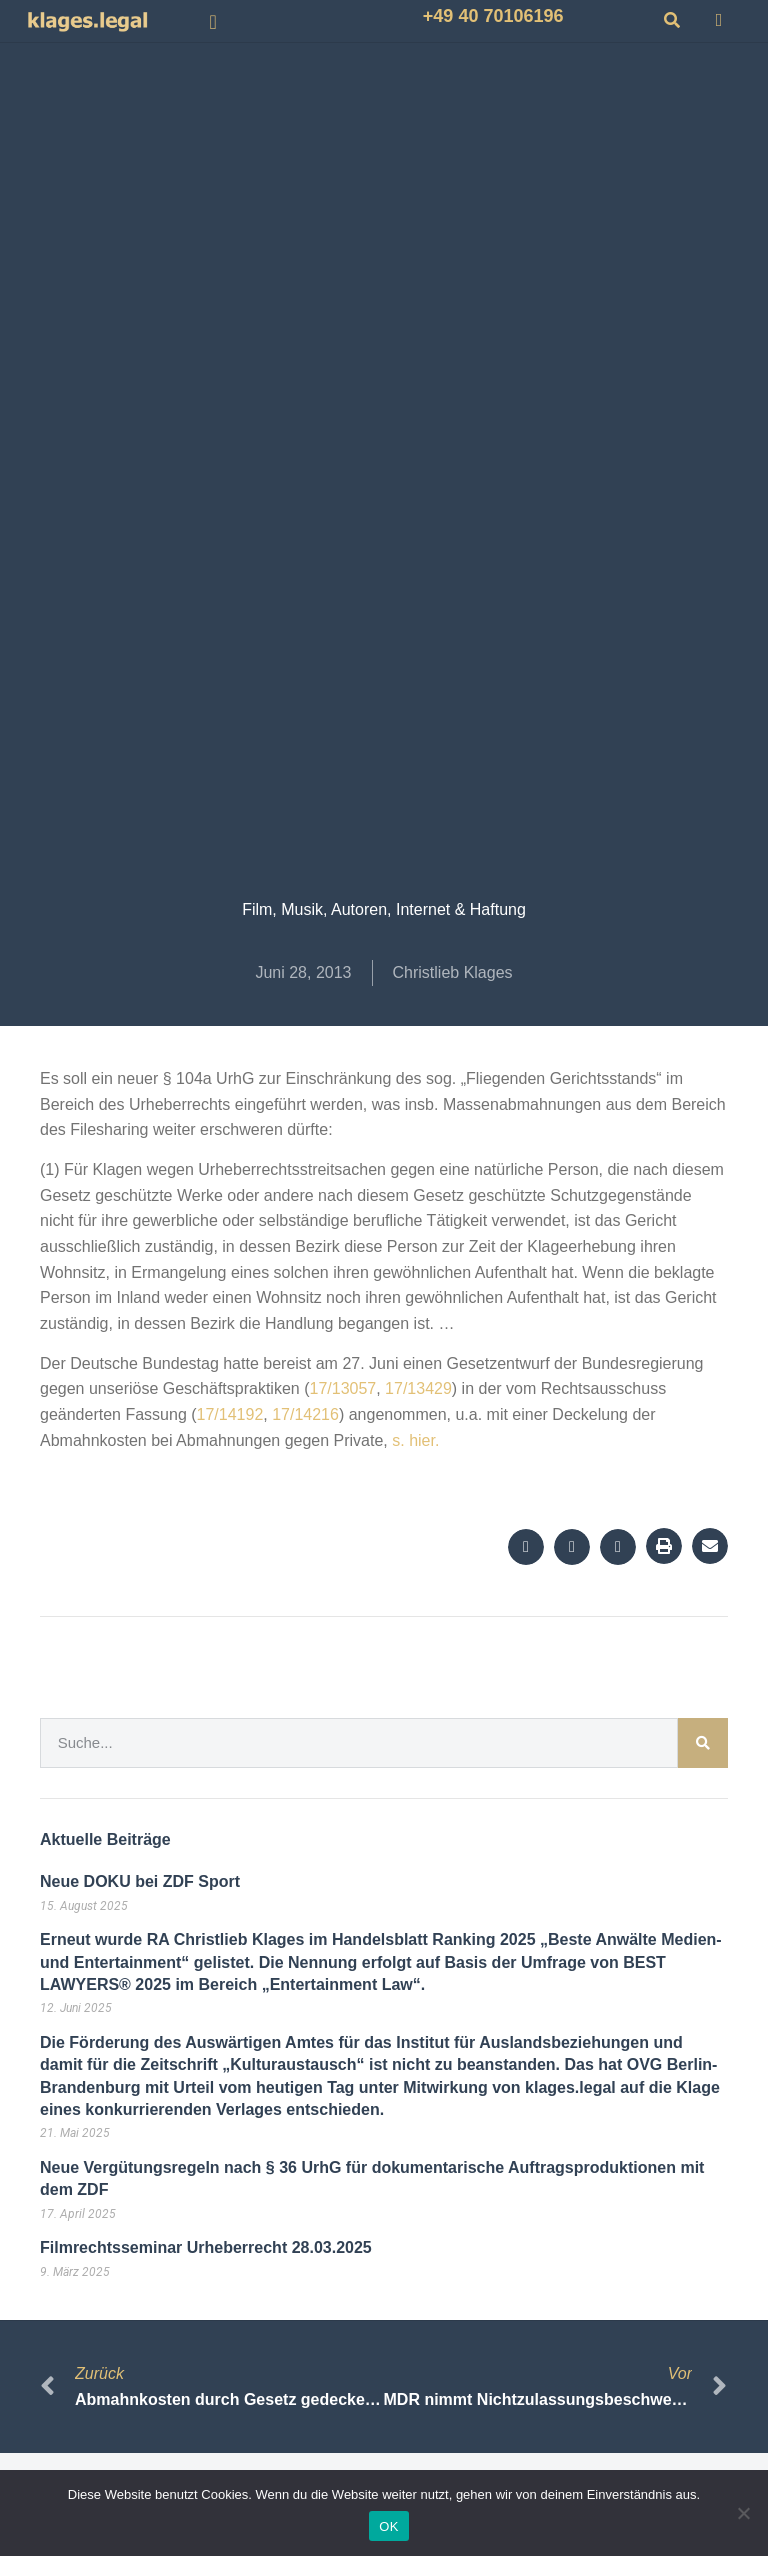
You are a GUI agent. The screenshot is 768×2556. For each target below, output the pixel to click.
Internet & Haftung (461, 909)
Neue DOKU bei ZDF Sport (140, 1881)
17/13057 (342, 1388)
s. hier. (415, 1440)
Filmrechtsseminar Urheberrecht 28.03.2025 (206, 2247)
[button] (213, 22)
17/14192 (230, 1414)
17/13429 (418, 1388)
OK (388, 2526)
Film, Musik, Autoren (314, 909)
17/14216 (305, 1414)
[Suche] (703, 1743)
